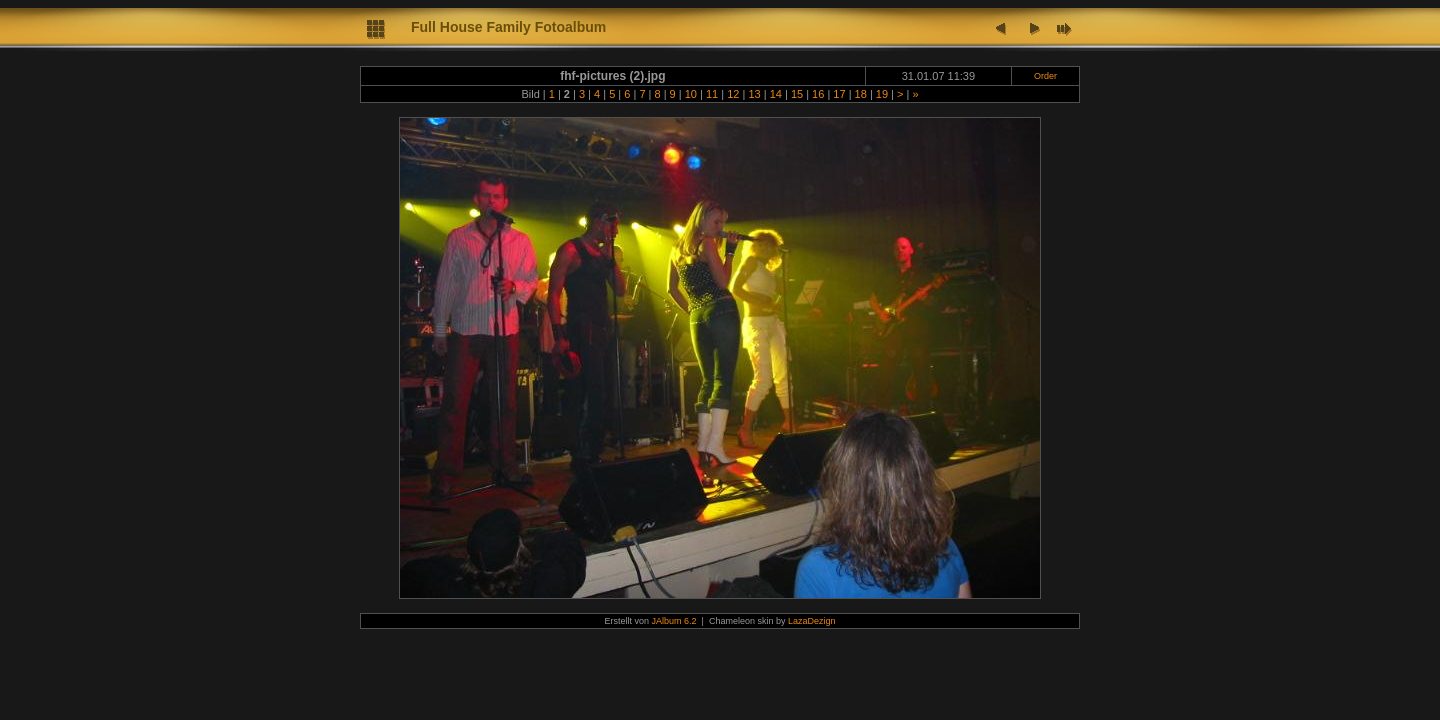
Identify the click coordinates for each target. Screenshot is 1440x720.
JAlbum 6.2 (674, 621)
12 (733, 94)
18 (861, 94)
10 (691, 94)
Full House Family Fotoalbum (508, 27)
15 (797, 94)
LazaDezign (812, 621)
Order (1045, 76)
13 (754, 94)
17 (839, 94)
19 (882, 94)
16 (818, 94)
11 (712, 94)
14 (776, 94)
